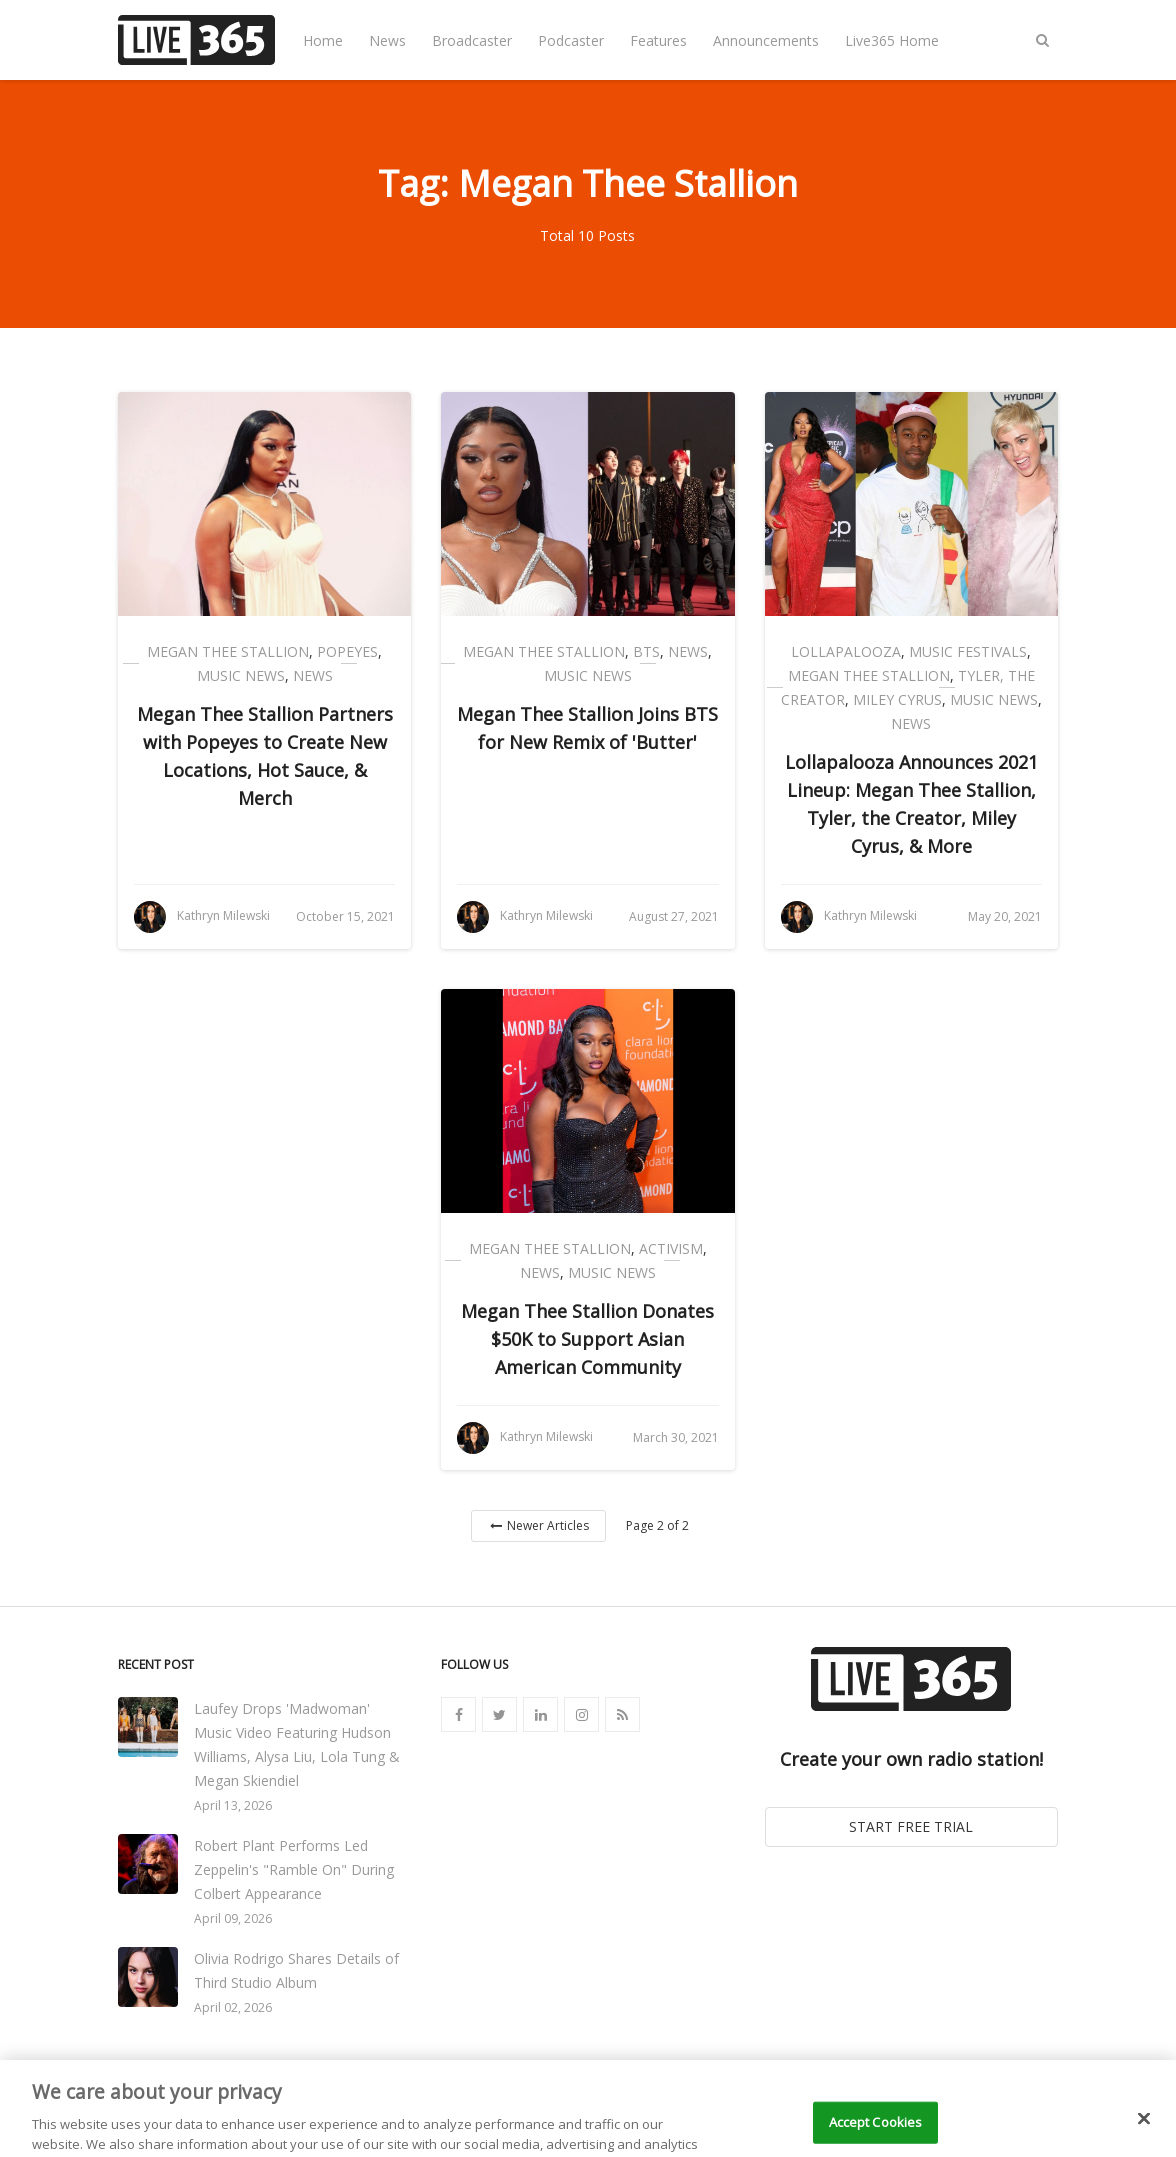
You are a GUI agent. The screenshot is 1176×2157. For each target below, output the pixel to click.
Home (323, 40)
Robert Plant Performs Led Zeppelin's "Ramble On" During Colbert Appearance (294, 1869)
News (387, 40)
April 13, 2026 (233, 1805)
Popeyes (347, 651)
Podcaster (571, 40)
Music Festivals (968, 651)
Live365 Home (892, 40)
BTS (646, 651)
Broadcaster (472, 40)
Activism (671, 1248)
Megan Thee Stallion (228, 651)
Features (658, 40)
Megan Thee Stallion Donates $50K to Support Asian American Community (587, 1339)
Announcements (766, 40)
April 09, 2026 (233, 1918)
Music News (241, 675)
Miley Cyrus (897, 699)
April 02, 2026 (233, 2007)
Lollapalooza (846, 651)
